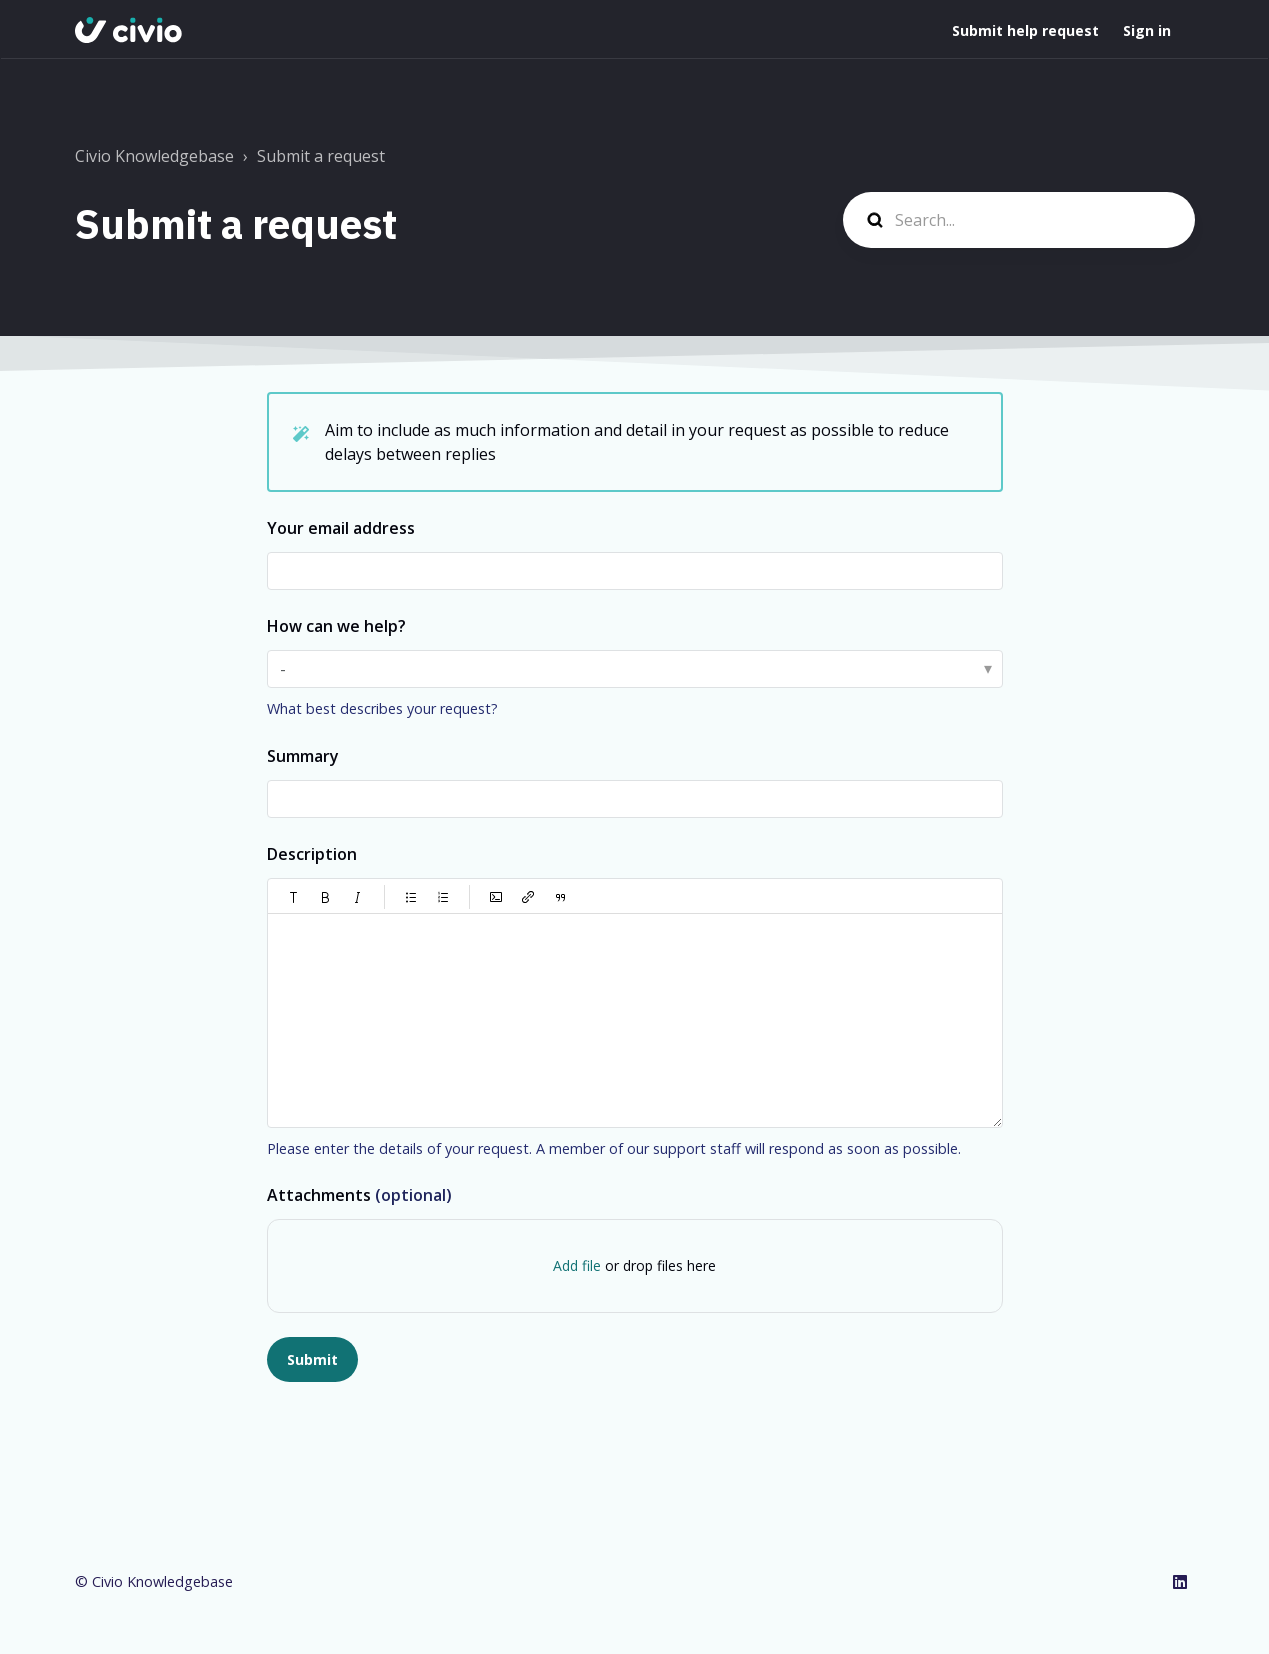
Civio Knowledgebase (154, 156)
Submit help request (1025, 30)
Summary (303, 756)
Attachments (359, 1195)
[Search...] (1019, 220)
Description (312, 854)
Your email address (341, 528)
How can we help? (336, 626)
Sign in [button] (1147, 30)
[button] (294, 897)
